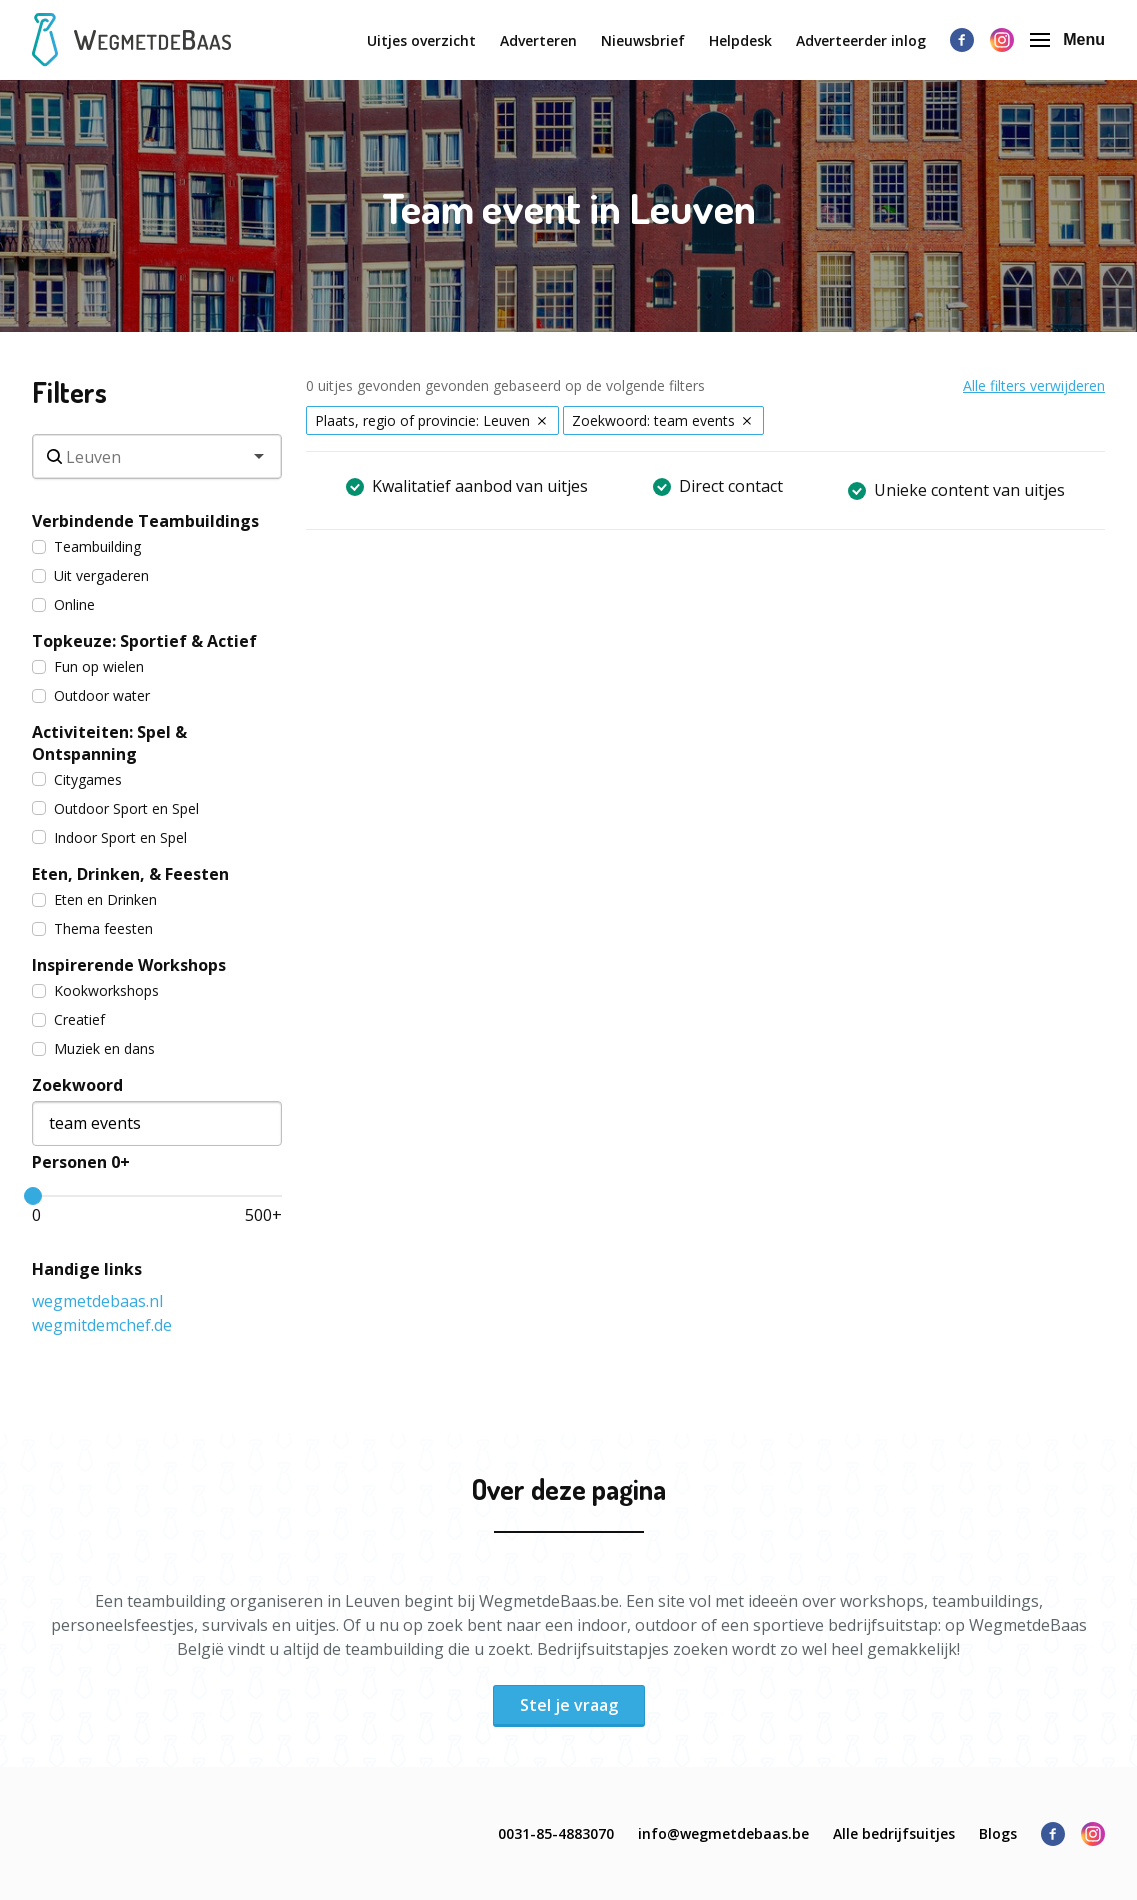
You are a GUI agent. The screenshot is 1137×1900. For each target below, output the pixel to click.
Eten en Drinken (94, 899)
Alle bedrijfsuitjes (894, 1833)
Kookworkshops (95, 990)
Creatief (68, 1019)
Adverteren (538, 40)
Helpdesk (740, 40)
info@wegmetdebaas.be (723, 1833)
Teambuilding (86, 546)
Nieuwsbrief (643, 40)
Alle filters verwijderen (1034, 385)
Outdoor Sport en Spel (115, 808)
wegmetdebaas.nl (97, 1301)
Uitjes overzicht (421, 40)
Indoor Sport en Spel (109, 837)
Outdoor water (91, 695)
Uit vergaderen (90, 575)
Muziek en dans (93, 1048)
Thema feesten (92, 928)
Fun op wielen (88, 666)
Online (63, 604)
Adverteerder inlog (861, 40)
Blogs (998, 1833)
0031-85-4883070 (556, 1833)
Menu (1067, 39)
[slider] (33, 1196)
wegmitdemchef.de (102, 1325)
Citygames (77, 779)
